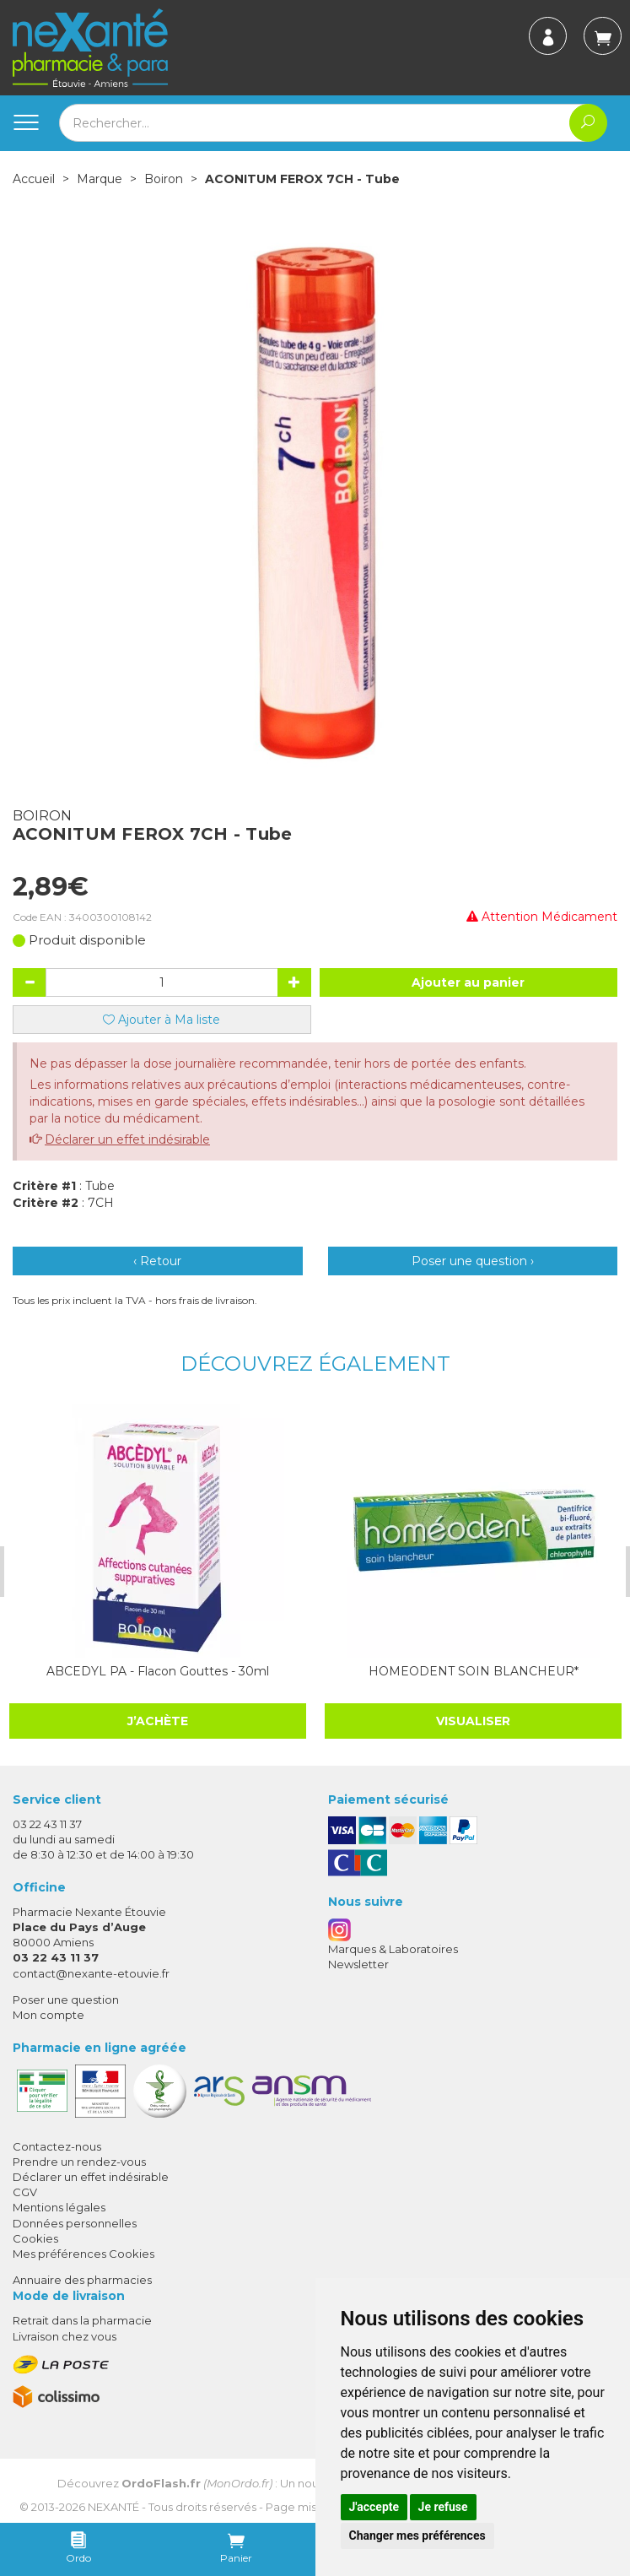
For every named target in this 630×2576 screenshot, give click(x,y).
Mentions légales (59, 2207)
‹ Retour (157, 1261)
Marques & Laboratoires (393, 1949)
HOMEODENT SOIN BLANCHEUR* (468, 1671)
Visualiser (468, 1721)
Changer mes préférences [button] (417, 2535)
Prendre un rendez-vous (79, 2161)
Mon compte (48, 2014)
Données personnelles (75, 2223)
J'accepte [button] (374, 2507)
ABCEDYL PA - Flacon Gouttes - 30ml (154, 1671)
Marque (99, 179)
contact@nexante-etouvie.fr (91, 1973)
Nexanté (113, 2507)
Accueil (34, 179)
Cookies (35, 2238)
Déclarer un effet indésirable (127, 1139)
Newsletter (358, 1964)
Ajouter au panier (468, 982)
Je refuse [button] (443, 2507)
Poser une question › (473, 1261)
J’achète (154, 1721)
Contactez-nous (57, 2146)
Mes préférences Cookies (83, 2253)
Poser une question (66, 1999)
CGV (25, 2192)
